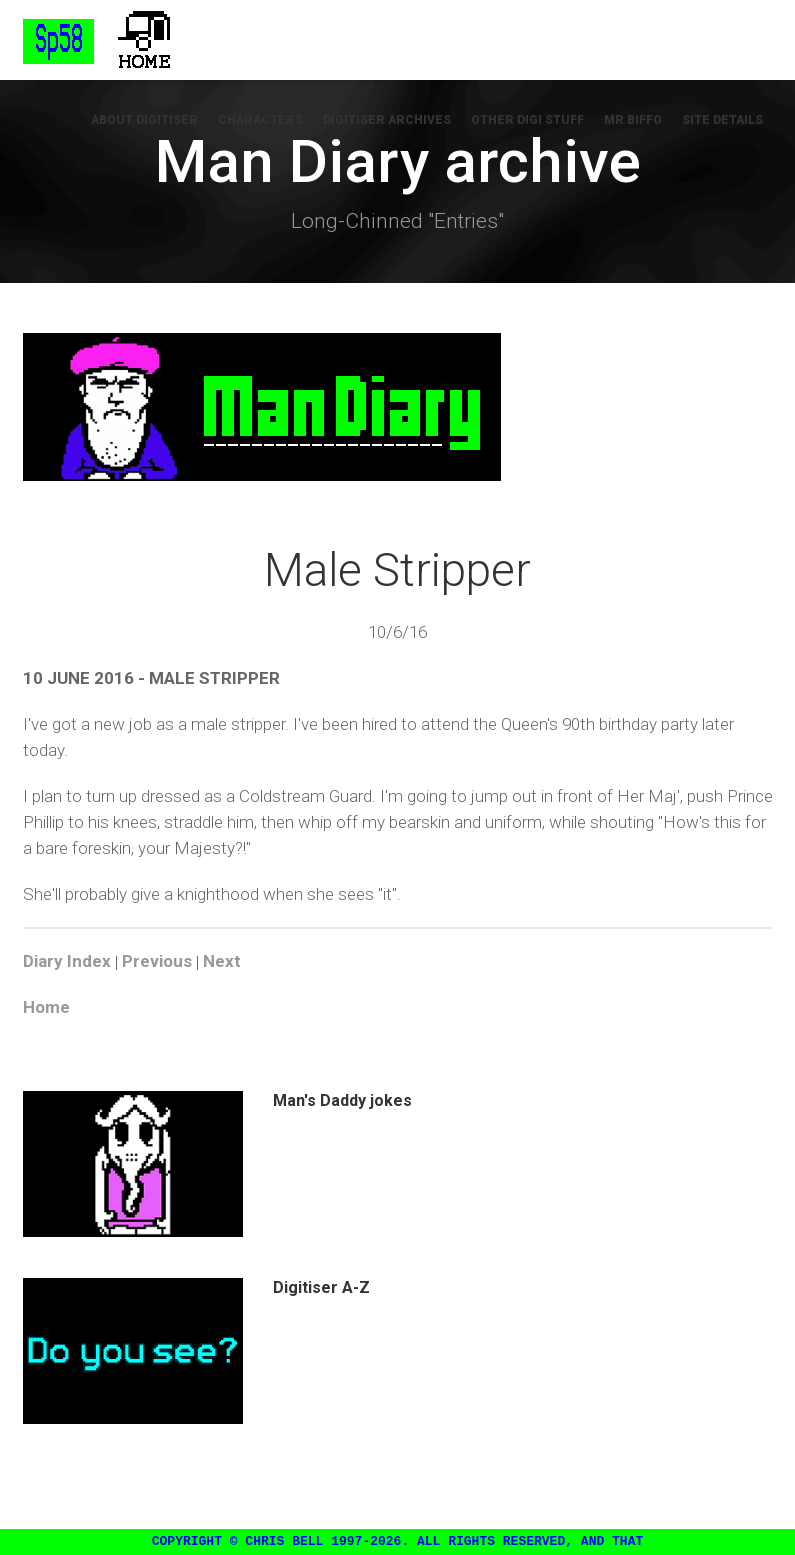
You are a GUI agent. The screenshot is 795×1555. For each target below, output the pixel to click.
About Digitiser (144, 120)
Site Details (722, 120)
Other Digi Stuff (527, 120)
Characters (260, 120)
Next (222, 962)
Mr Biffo (633, 120)
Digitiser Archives (387, 120)
